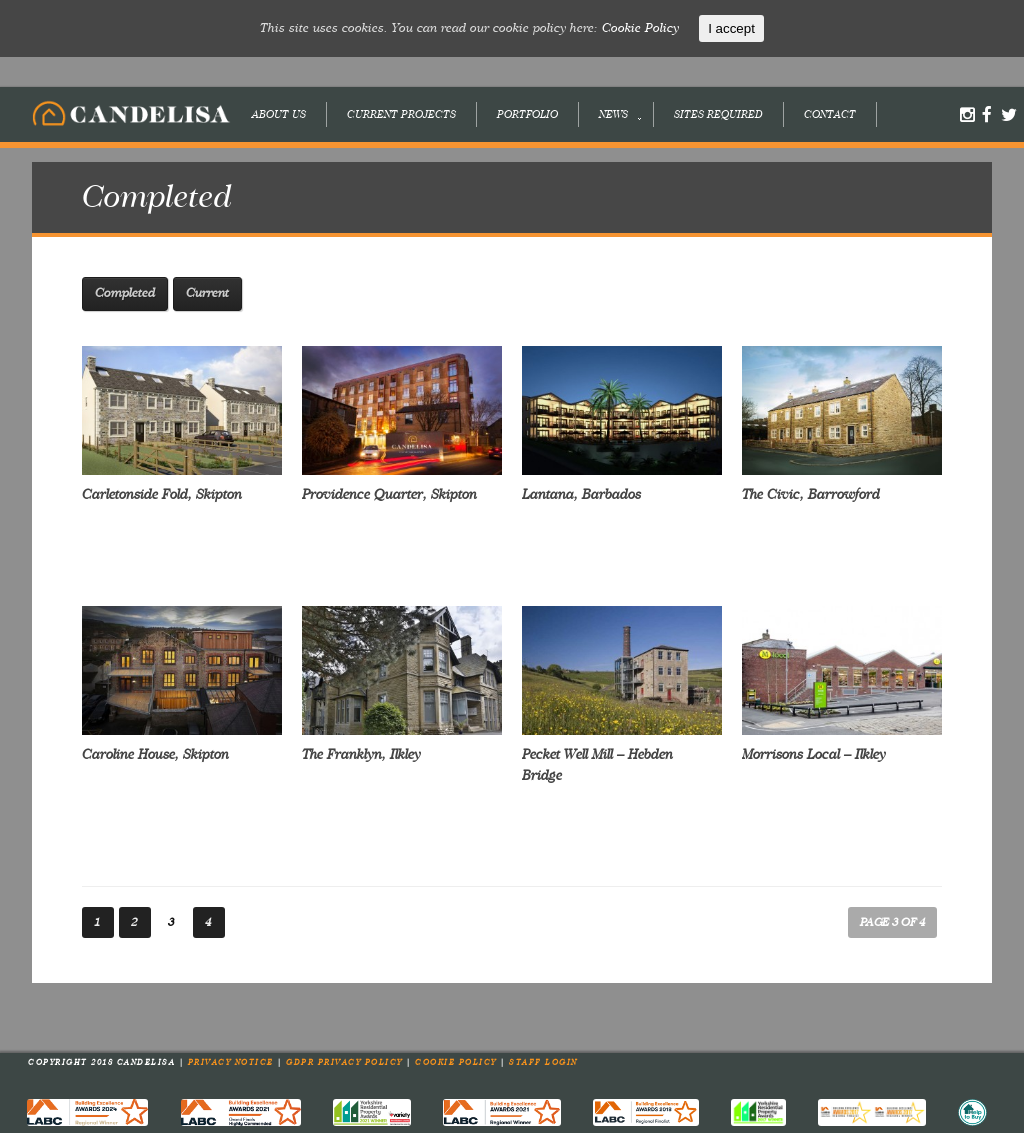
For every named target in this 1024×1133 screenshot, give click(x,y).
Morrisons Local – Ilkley (814, 755)
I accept (731, 28)
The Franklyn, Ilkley (361, 755)
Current (207, 293)
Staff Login (543, 1063)
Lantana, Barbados (581, 495)
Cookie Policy (457, 1063)
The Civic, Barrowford (811, 495)
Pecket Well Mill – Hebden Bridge (597, 765)
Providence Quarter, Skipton (389, 495)
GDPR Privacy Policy (346, 1063)
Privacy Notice (233, 1063)
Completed (125, 293)
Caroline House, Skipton (155, 755)
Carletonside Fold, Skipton (162, 495)
